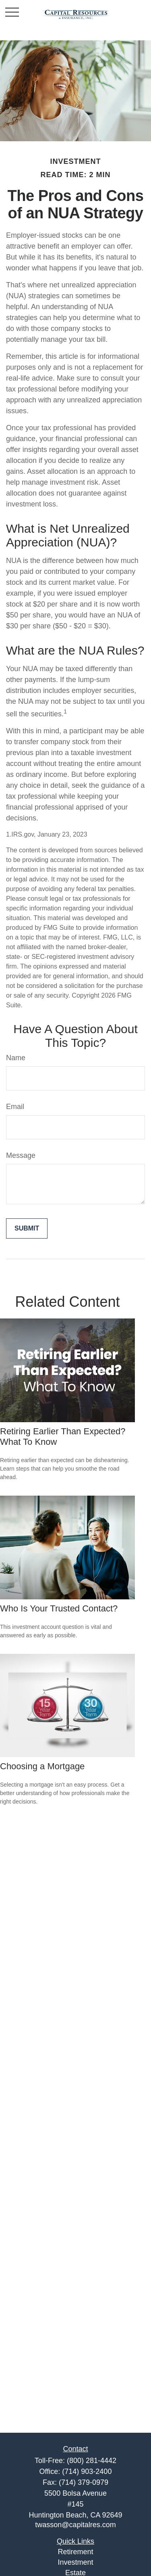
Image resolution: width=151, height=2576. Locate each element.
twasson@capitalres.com (75, 2525)
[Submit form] (27, 1228)
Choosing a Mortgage (42, 1766)
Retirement (75, 2552)
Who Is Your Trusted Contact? (59, 1608)
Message (20, 1155)
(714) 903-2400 (87, 2471)
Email (15, 1107)
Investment (75, 2562)
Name (15, 1058)
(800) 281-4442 (91, 2461)
